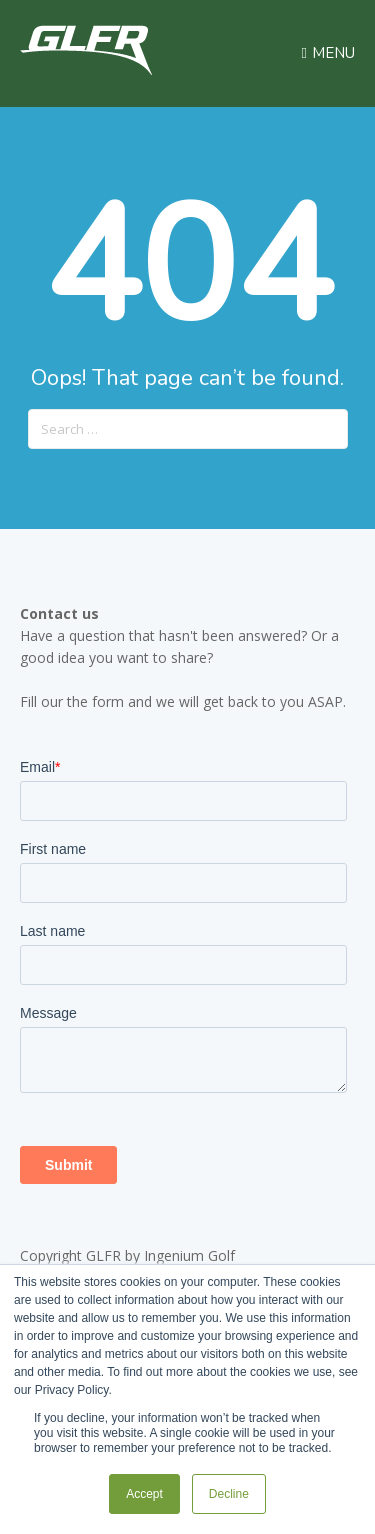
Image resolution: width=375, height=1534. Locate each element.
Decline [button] (229, 1494)
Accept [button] (144, 1494)
